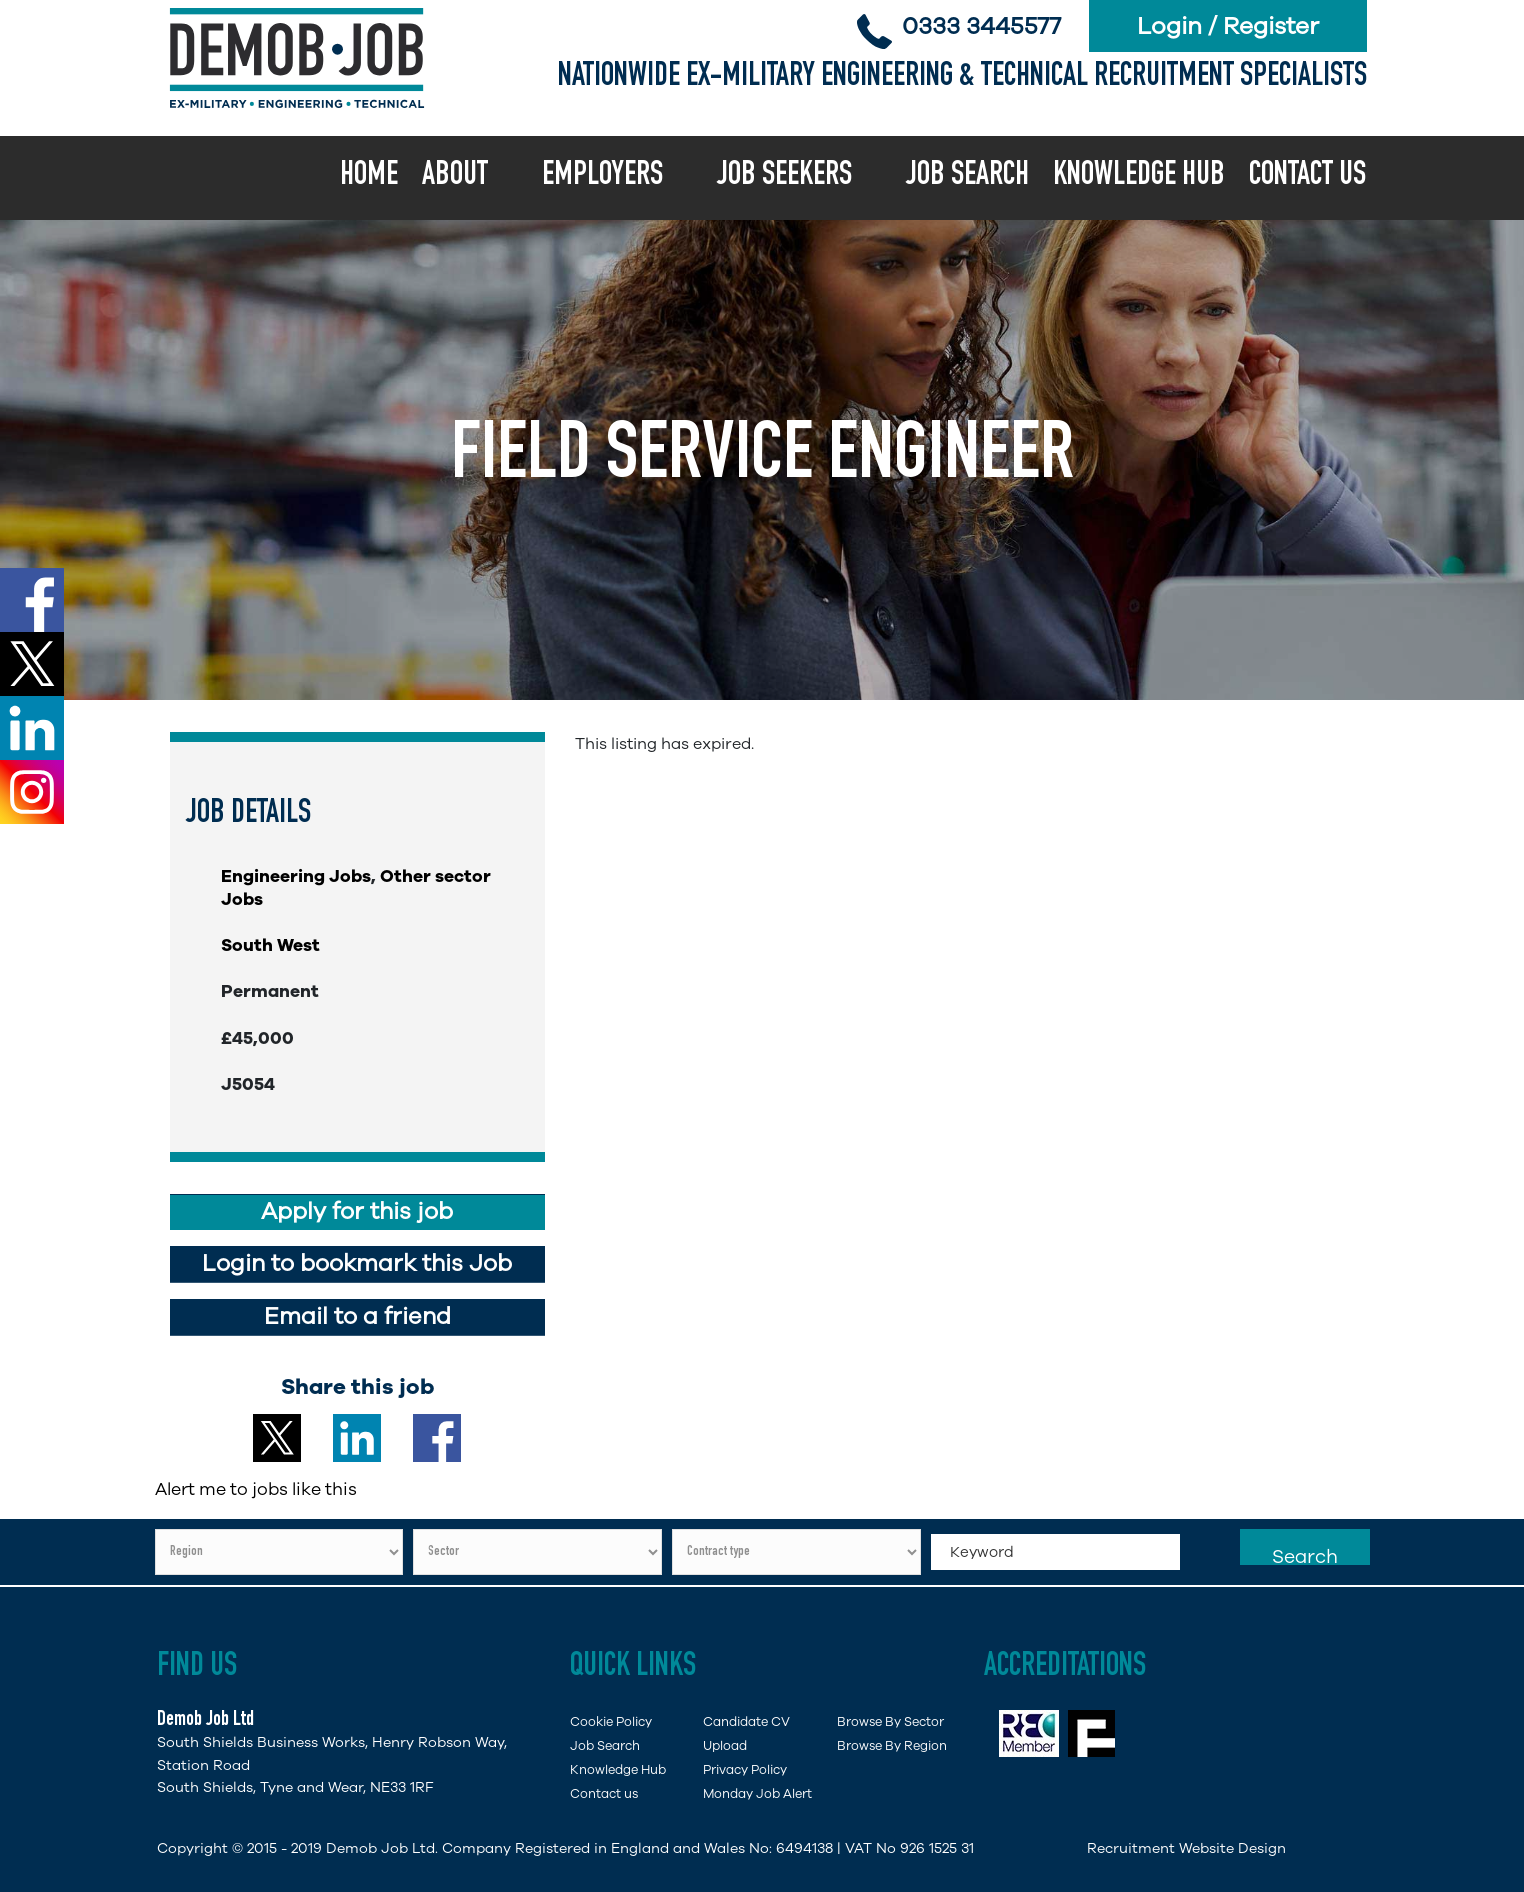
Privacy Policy (745, 1769)
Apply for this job (357, 1211)
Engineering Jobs (296, 876)
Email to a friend (357, 1316)
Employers (602, 177)
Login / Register (1228, 26)
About (455, 177)
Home (369, 177)
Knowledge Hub (1139, 177)
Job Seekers (784, 177)
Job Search (967, 177)
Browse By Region (892, 1745)
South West (270, 945)
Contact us (1307, 177)
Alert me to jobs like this (256, 1489)
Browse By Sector (890, 1721)
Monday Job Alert (757, 1793)
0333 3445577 (981, 26)
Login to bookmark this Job (357, 1263)
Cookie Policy (611, 1721)
